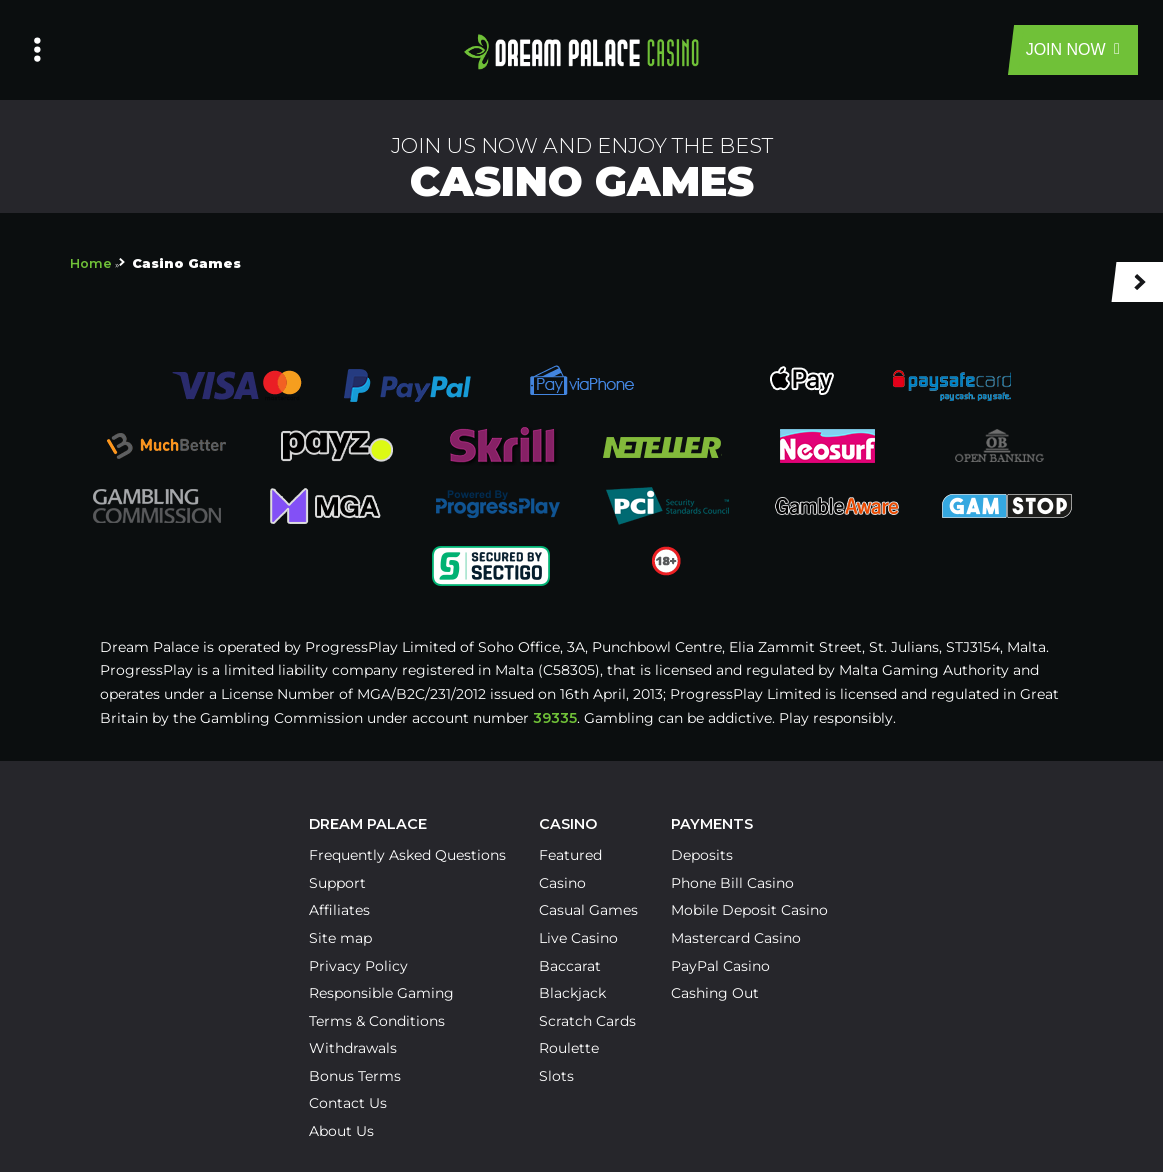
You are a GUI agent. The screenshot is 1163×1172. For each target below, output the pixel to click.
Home (91, 263)
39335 (555, 718)
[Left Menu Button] (37, 50)
